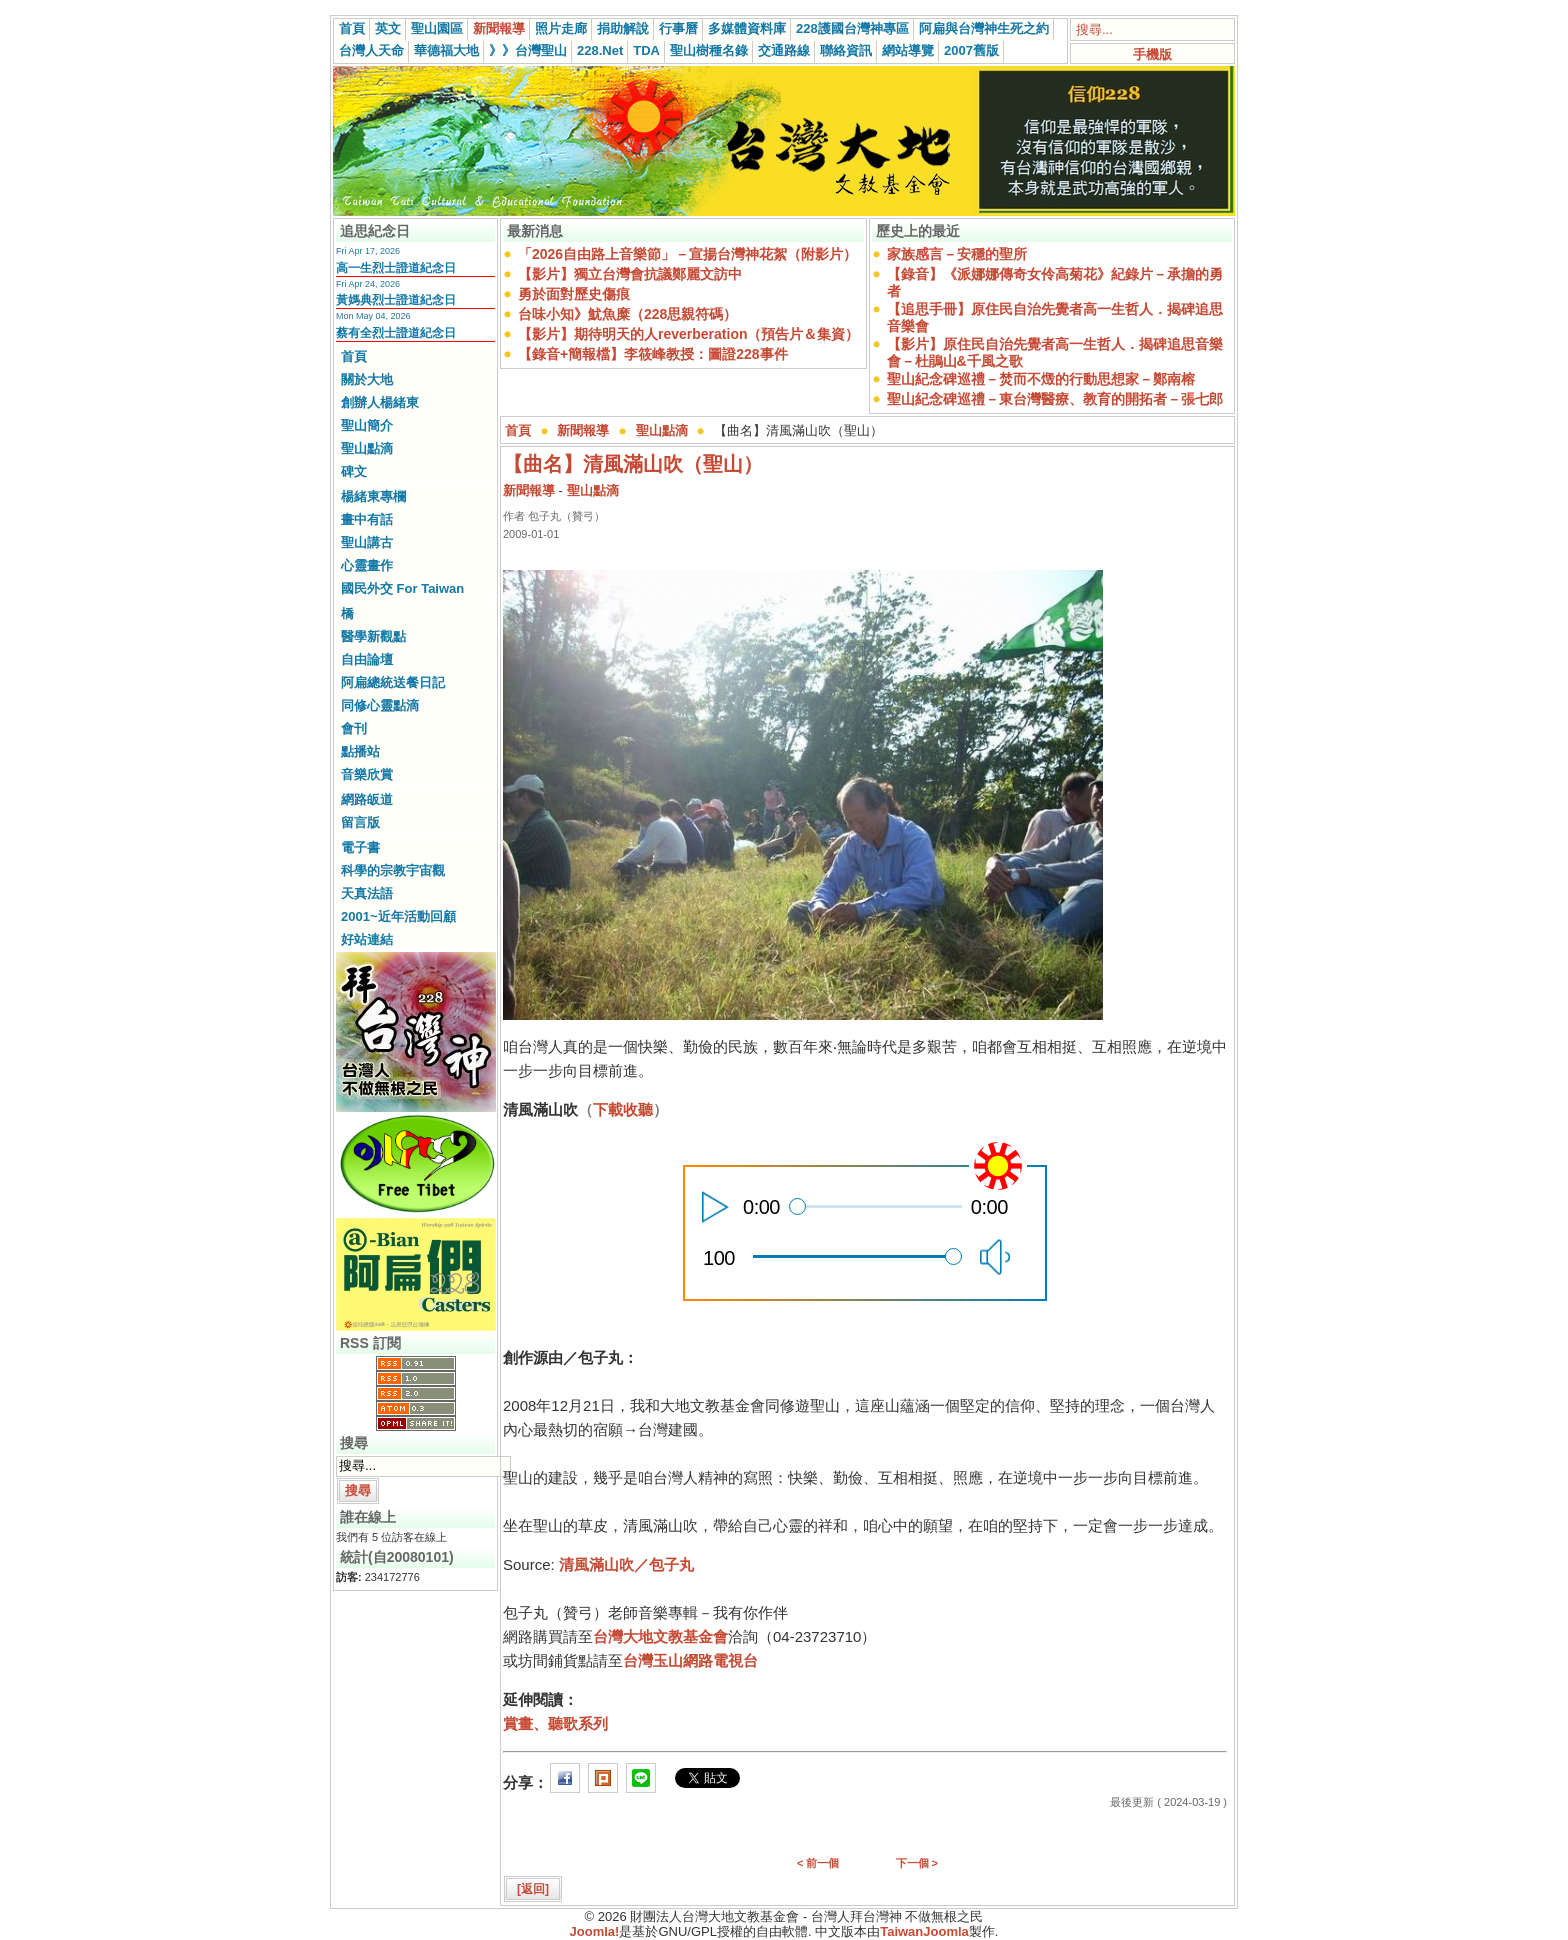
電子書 (360, 847)
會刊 (354, 728)
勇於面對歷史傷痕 (574, 294)
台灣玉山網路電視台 (690, 1660)
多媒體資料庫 (747, 28)
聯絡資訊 (846, 50)
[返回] (533, 1889)
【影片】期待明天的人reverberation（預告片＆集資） (688, 334)
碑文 (354, 471)
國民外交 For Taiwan (402, 588)
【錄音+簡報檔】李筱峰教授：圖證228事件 (653, 354)
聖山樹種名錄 (709, 50)
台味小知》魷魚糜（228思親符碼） (627, 314)
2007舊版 (971, 50)
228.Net (600, 50)
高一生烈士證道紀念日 (396, 268)
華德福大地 (446, 50)
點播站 (360, 751)
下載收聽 (623, 1109)
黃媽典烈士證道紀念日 (396, 300)
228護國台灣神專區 (852, 28)
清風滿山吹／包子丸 (626, 1564)
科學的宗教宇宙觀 (393, 870)
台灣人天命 (371, 50)
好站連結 (367, 939)
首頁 (352, 28)
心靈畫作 (367, 565)
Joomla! (595, 1931)
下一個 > (917, 1863)
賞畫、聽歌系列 (555, 1723)
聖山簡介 (367, 425)
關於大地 (367, 379)
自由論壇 (367, 659)
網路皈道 (367, 799)
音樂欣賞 (367, 774)
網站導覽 (908, 50)
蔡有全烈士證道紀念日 (396, 333)
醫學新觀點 (373, 636)
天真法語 (367, 893)
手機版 (1152, 54)
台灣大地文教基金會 (660, 1636)
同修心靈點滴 (380, 705)
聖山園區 (437, 28)
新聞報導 (499, 28)
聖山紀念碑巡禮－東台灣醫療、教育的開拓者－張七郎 (1055, 399)
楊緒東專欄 (373, 496)
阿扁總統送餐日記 (393, 682)
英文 (388, 28)
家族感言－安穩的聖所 (957, 254)
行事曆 (678, 28)
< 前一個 (818, 1863)
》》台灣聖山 (528, 50)
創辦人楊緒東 (380, 402)
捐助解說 (623, 28)
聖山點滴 (367, 448)
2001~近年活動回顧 (398, 916)
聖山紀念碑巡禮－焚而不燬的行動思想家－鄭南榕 (1041, 379)
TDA (646, 50)
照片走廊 (561, 28)
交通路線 (784, 50)
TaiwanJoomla (924, 1931)
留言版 (360, 822)
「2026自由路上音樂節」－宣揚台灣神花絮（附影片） (687, 254)
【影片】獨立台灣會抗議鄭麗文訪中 (630, 274)
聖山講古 (367, 542)
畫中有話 (367, 519)
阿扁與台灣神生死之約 (984, 28)
